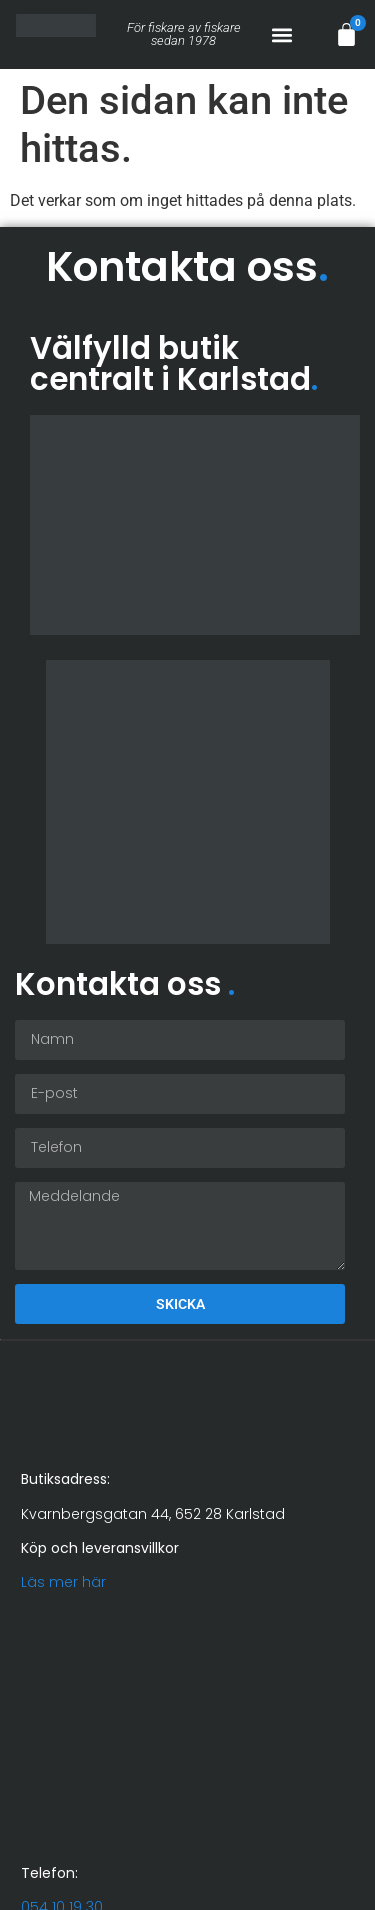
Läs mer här (63, 1582)
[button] (281, 34)
